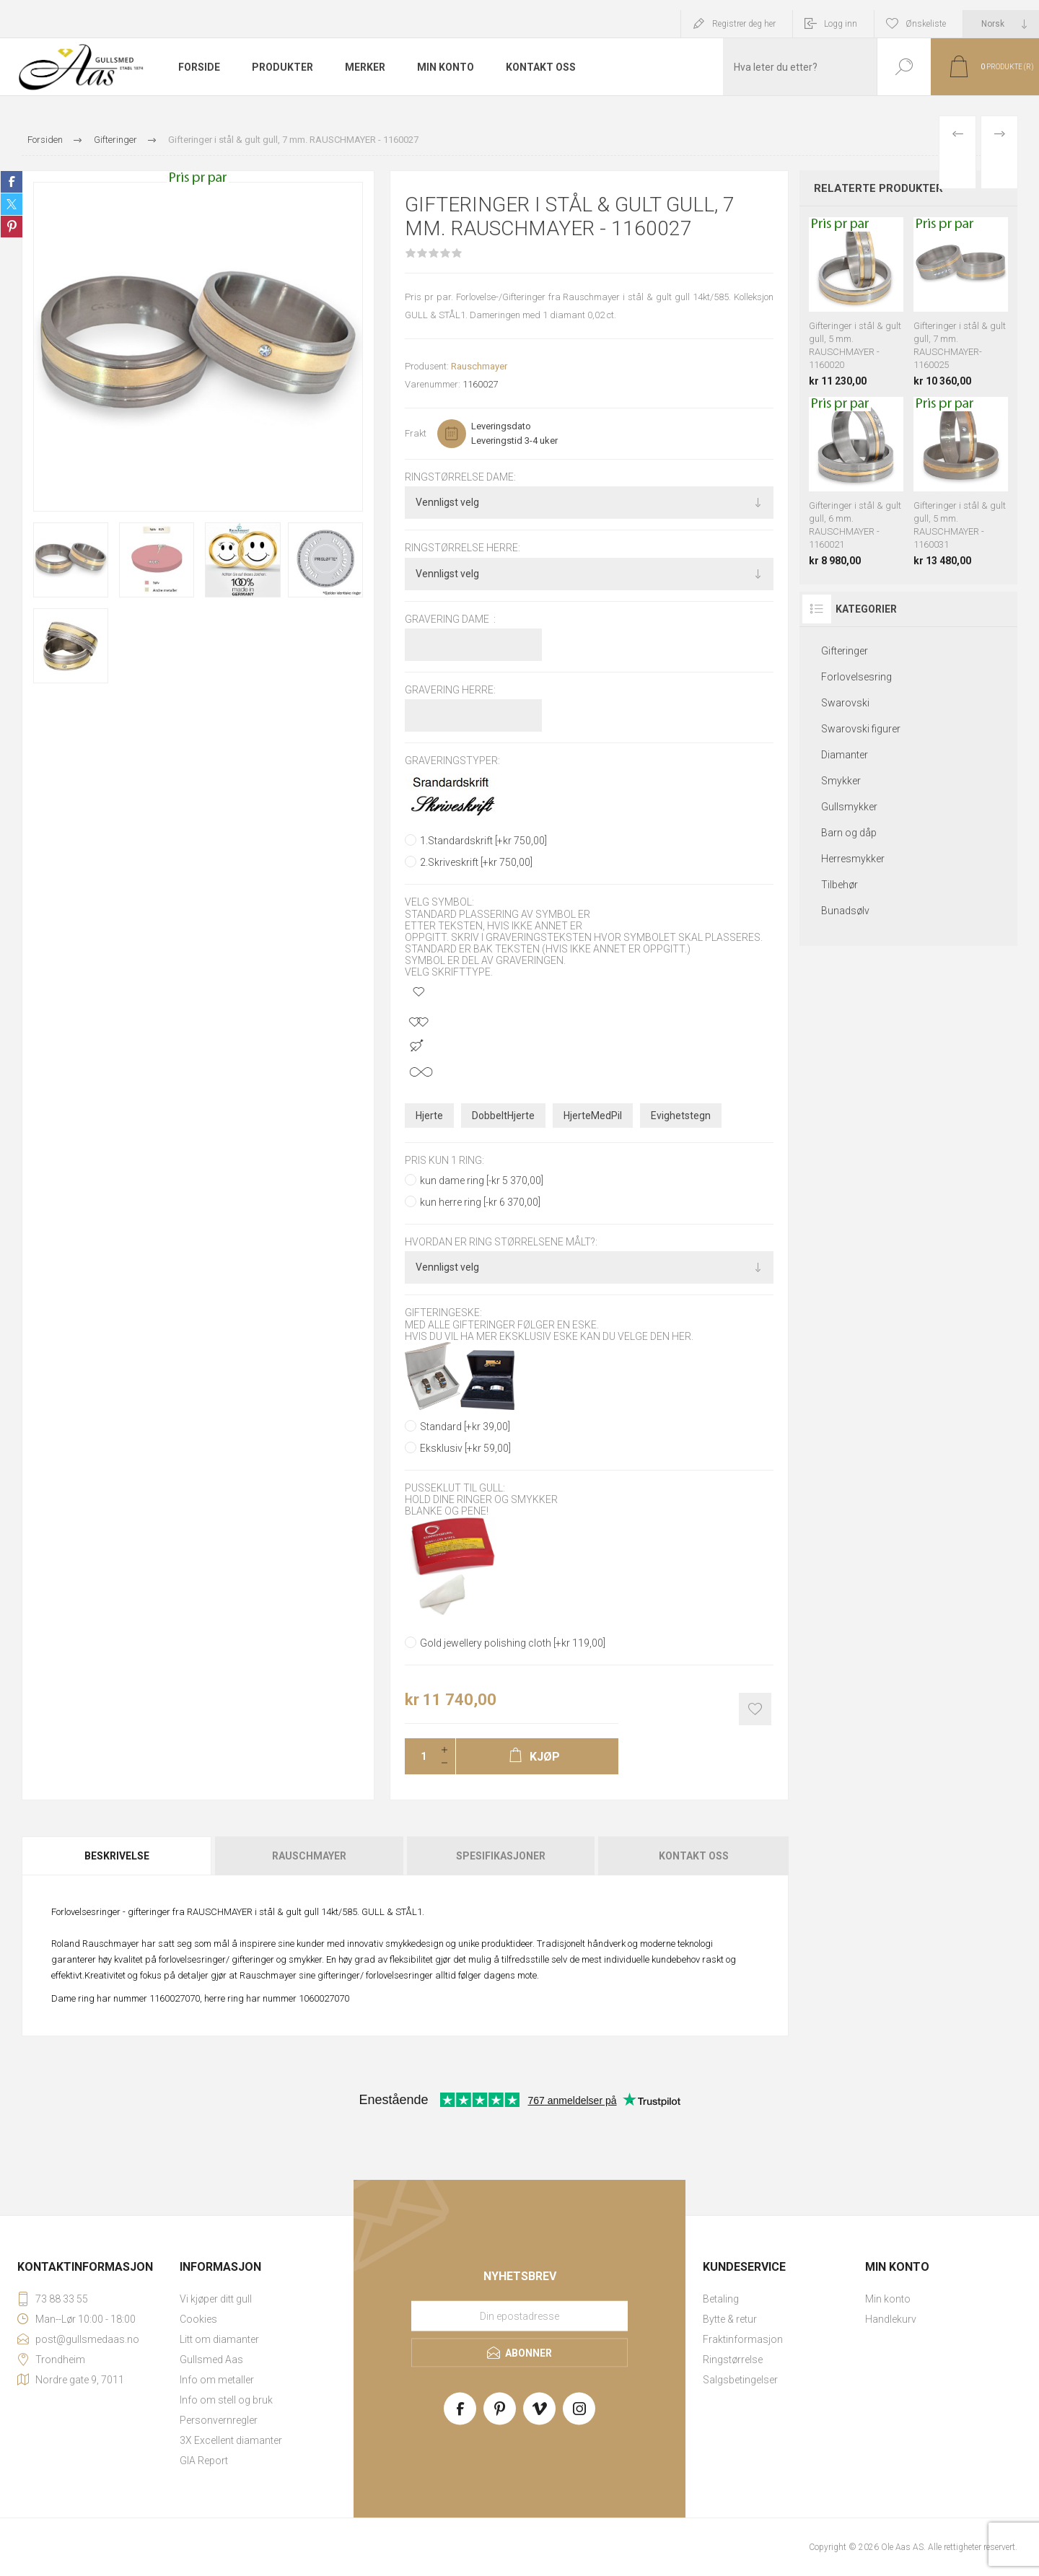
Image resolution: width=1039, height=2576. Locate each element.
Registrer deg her (744, 24)
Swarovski (845, 703)
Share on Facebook (11, 182)
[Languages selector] (1001, 24)
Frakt (415, 433)
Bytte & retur (730, 2319)
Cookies (198, 2319)
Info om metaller (217, 2380)
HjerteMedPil (593, 1115)
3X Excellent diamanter (231, 2440)
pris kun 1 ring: (444, 1160)
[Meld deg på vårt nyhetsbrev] (519, 2315)
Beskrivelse (116, 1856)
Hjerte (429, 1115)
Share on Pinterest (11, 226)
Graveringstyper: (452, 760)
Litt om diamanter (219, 2339)
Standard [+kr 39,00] (465, 1426)
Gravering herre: (450, 690)
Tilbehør (839, 884)
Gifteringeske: (443, 1313)
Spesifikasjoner (500, 1856)
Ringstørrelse (733, 2359)
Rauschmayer (479, 366)
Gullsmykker (849, 806)
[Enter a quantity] (419, 1756)
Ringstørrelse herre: (462, 548)
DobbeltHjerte (503, 1115)
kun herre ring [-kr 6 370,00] (480, 1202)
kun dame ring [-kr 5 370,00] (481, 1180)
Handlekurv (890, 2319)
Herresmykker (853, 858)
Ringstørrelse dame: (460, 477)
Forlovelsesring (856, 677)
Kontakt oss (694, 1856)
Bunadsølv (845, 910)
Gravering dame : (450, 619)
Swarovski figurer (860, 729)
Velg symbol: (439, 902)
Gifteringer (844, 651)
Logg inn (840, 24)
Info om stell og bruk (226, 2400)
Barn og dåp (849, 832)
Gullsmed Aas (211, 2359)
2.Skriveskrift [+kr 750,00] (476, 862)
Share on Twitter (11, 204)
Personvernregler (219, 2420)
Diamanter (844, 755)
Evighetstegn (681, 1115)
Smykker (841, 781)
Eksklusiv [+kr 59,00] (465, 1448)
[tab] (118, 1855)
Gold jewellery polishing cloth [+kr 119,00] (512, 1643)
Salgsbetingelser (740, 2380)
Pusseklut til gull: (455, 1488)
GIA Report (204, 2460)
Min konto (888, 2299)
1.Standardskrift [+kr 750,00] (483, 840)
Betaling (721, 2299)
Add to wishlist (755, 1709)
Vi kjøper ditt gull (216, 2299)
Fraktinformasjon (743, 2339)
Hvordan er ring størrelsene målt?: (501, 1242)
